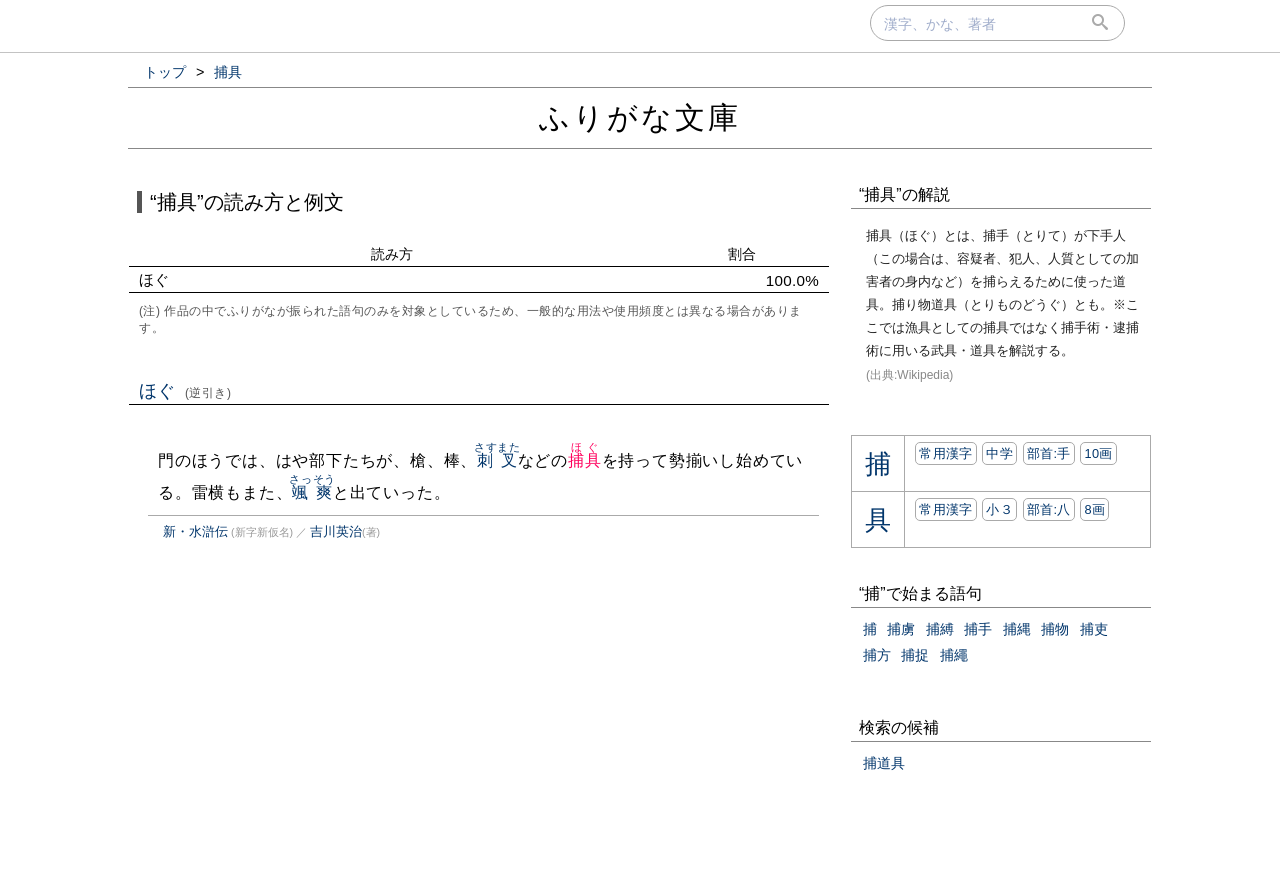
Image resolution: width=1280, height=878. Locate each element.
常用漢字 (945, 453)
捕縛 (940, 629)
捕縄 (1017, 629)
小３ (999, 509)
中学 (999, 453)
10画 (1098, 453)
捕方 (877, 655)
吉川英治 (336, 531)
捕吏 (1094, 629)
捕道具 (884, 763)
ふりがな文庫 (640, 117)
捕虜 (901, 629)
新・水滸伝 (195, 531)
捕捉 (915, 655)
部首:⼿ (1049, 453)
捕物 (1055, 629)
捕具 (585, 460)
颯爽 (312, 492)
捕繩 (954, 655)
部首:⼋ (1049, 509)
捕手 (978, 629)
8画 (1094, 509)
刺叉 (497, 460)
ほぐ (185, 391)
